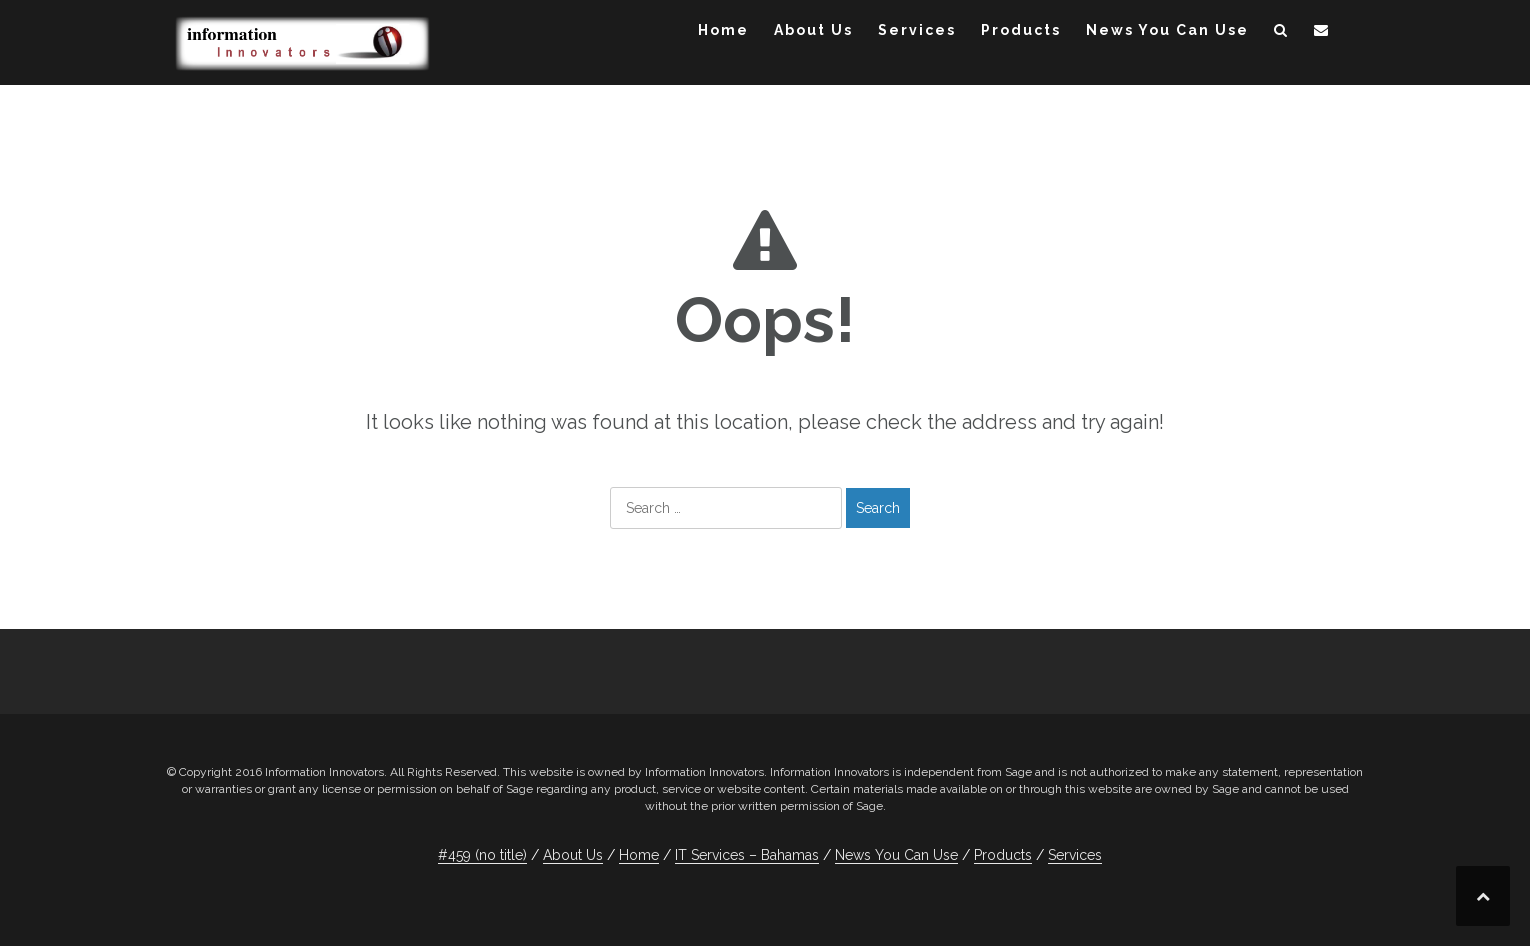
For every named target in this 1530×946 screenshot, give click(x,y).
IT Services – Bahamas (747, 855)
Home (723, 30)
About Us (813, 30)
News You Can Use (1167, 30)
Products (1021, 30)
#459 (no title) (482, 855)
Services (917, 30)
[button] (1281, 33)
